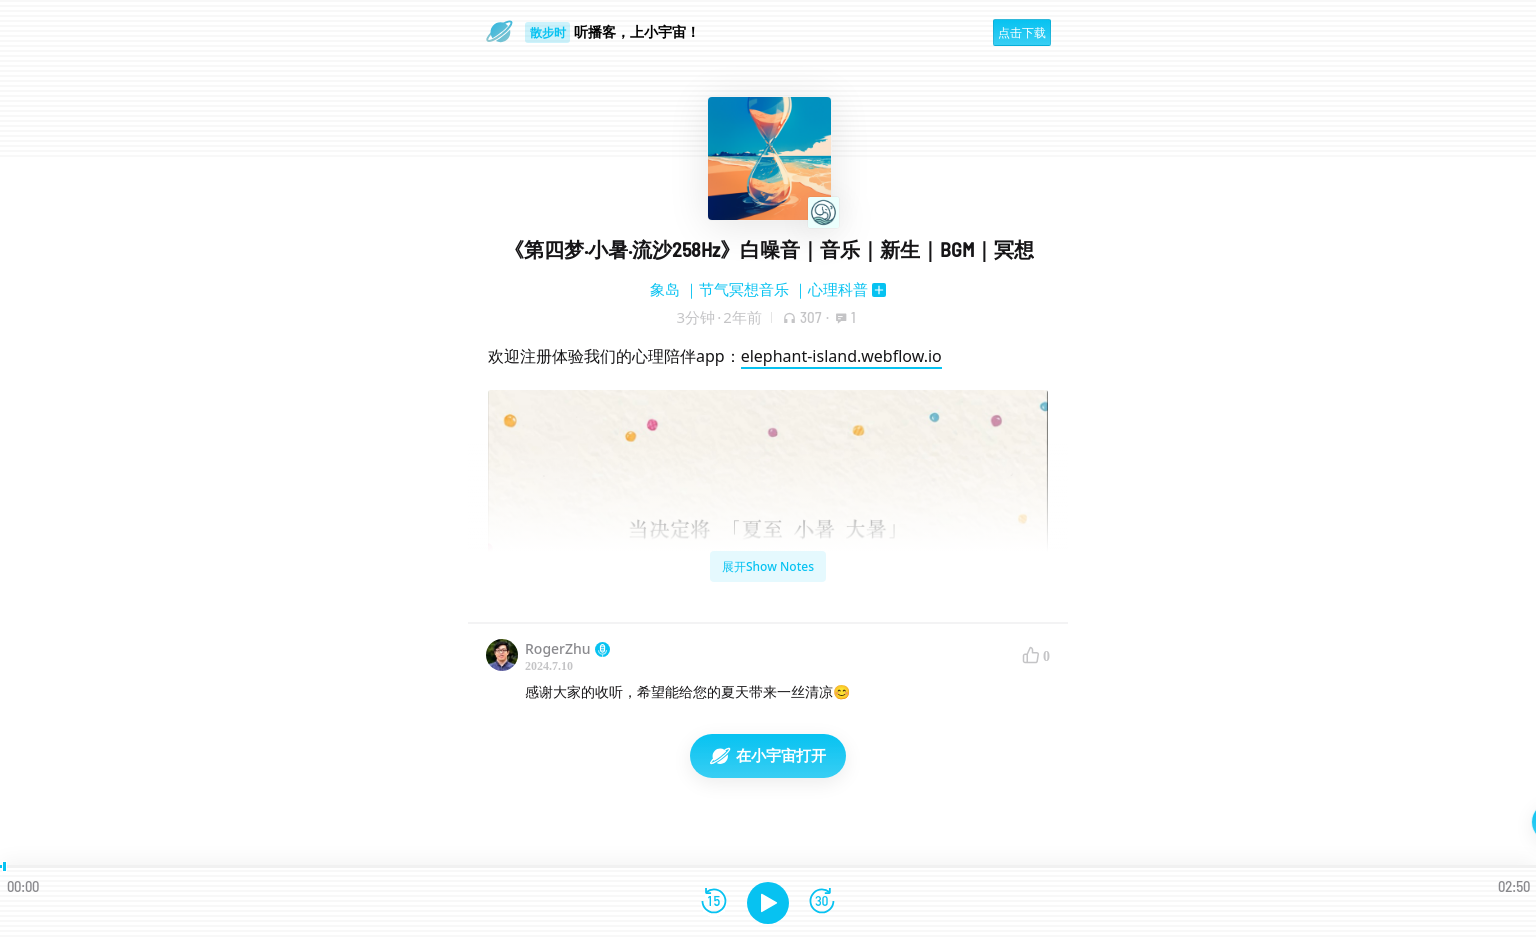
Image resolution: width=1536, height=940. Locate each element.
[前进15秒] (822, 902)
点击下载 (1022, 32)
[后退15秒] (714, 902)
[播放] (768, 903)
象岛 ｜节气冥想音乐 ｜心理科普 (759, 289)
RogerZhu (567, 648)
